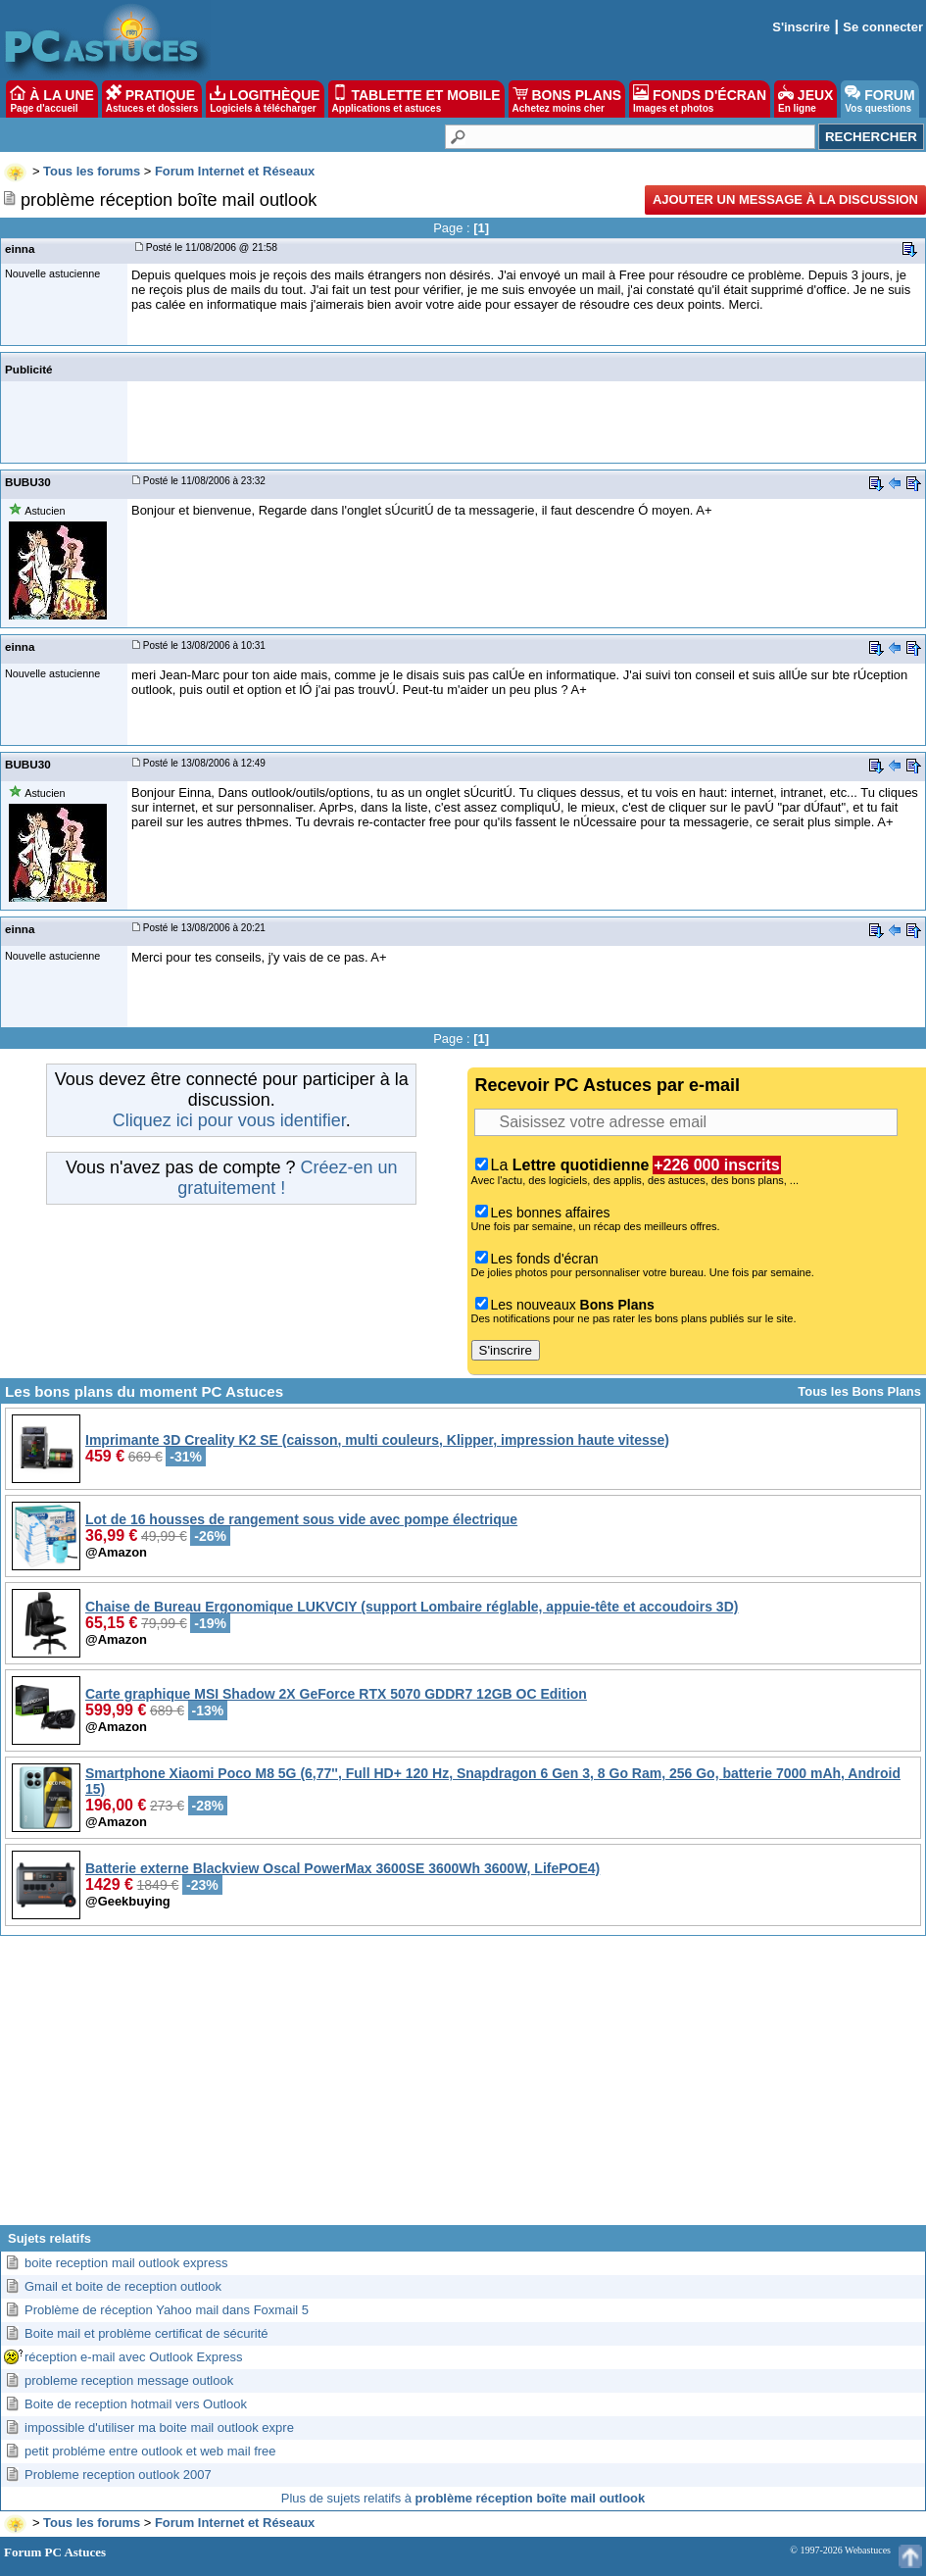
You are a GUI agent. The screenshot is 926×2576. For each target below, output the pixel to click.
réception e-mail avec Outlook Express (133, 2357)
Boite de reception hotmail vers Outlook (135, 2404)
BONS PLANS (567, 99)
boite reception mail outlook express (125, 2262)
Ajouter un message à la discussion (785, 199)
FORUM (879, 99)
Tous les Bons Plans (859, 1391)
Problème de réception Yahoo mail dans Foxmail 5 (166, 2310)
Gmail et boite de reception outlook (122, 2286)
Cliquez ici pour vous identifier (229, 1120)
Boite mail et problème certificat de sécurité (146, 2333)
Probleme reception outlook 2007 (118, 2474)
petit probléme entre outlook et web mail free (150, 2451)
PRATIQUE (152, 99)
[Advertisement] (463, 2088)
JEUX (805, 99)
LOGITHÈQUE (264, 99)
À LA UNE (51, 99)
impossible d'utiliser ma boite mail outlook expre (159, 2427)
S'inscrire (801, 27)
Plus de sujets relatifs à (463, 2498)
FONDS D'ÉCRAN (699, 99)
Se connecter (883, 27)
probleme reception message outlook (128, 2380)
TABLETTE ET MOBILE (416, 99)
